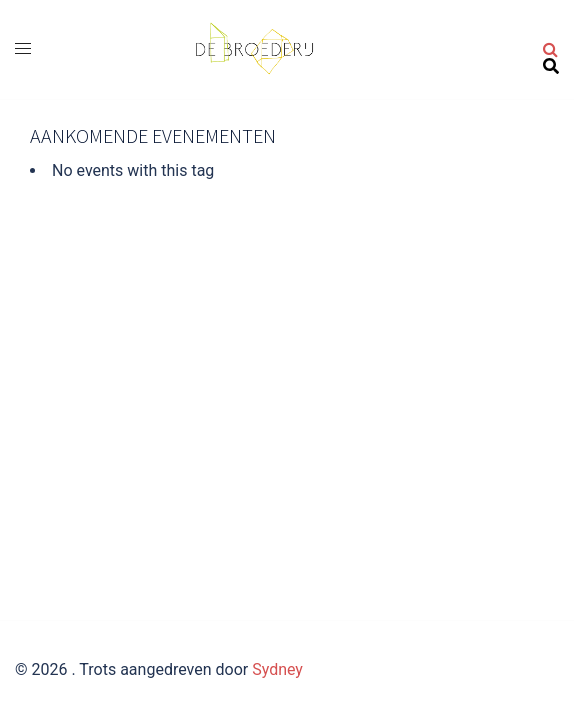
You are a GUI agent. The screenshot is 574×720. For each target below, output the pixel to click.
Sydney (277, 669)
